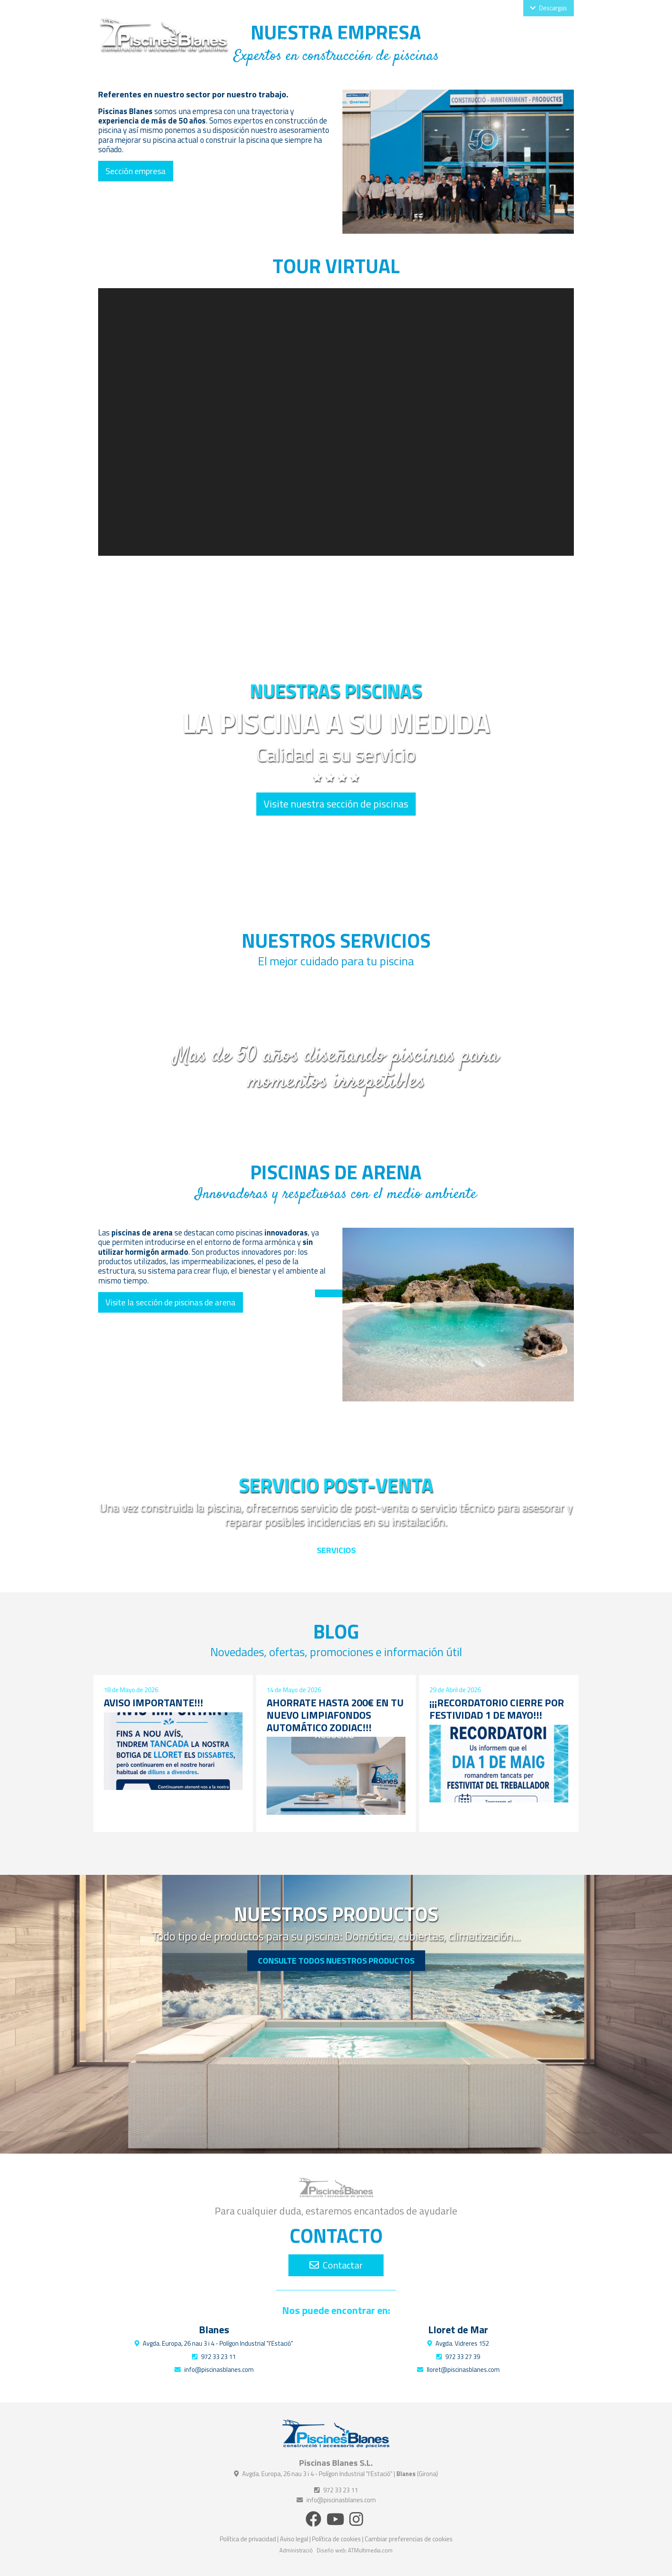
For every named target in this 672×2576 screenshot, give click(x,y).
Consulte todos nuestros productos (336, 1960)
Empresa (313, 41)
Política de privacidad (248, 2539)
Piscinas (351, 41)
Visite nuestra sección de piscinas (336, 803)
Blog (518, 41)
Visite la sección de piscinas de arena (170, 1302)
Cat (511, 8)
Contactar (336, 2265)
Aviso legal (294, 2539)
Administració (296, 2550)
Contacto (552, 41)
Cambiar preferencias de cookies (409, 2539)
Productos (434, 41)
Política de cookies (336, 2539)
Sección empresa (135, 171)
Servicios (390, 41)
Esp (498, 8)
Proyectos (482, 41)
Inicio (280, 41)
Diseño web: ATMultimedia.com (355, 2550)
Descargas (548, 8)
